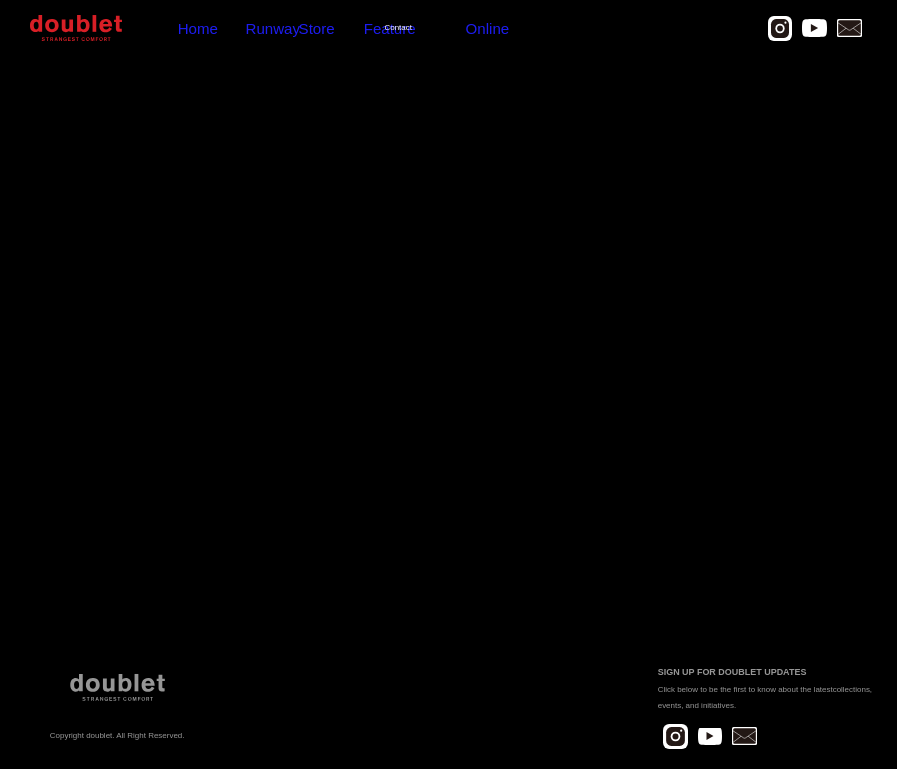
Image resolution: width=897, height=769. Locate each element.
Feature (269, 28)
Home (152, 28)
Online (352, 28)
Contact (311, 28)
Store (231, 28)
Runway (192, 28)
